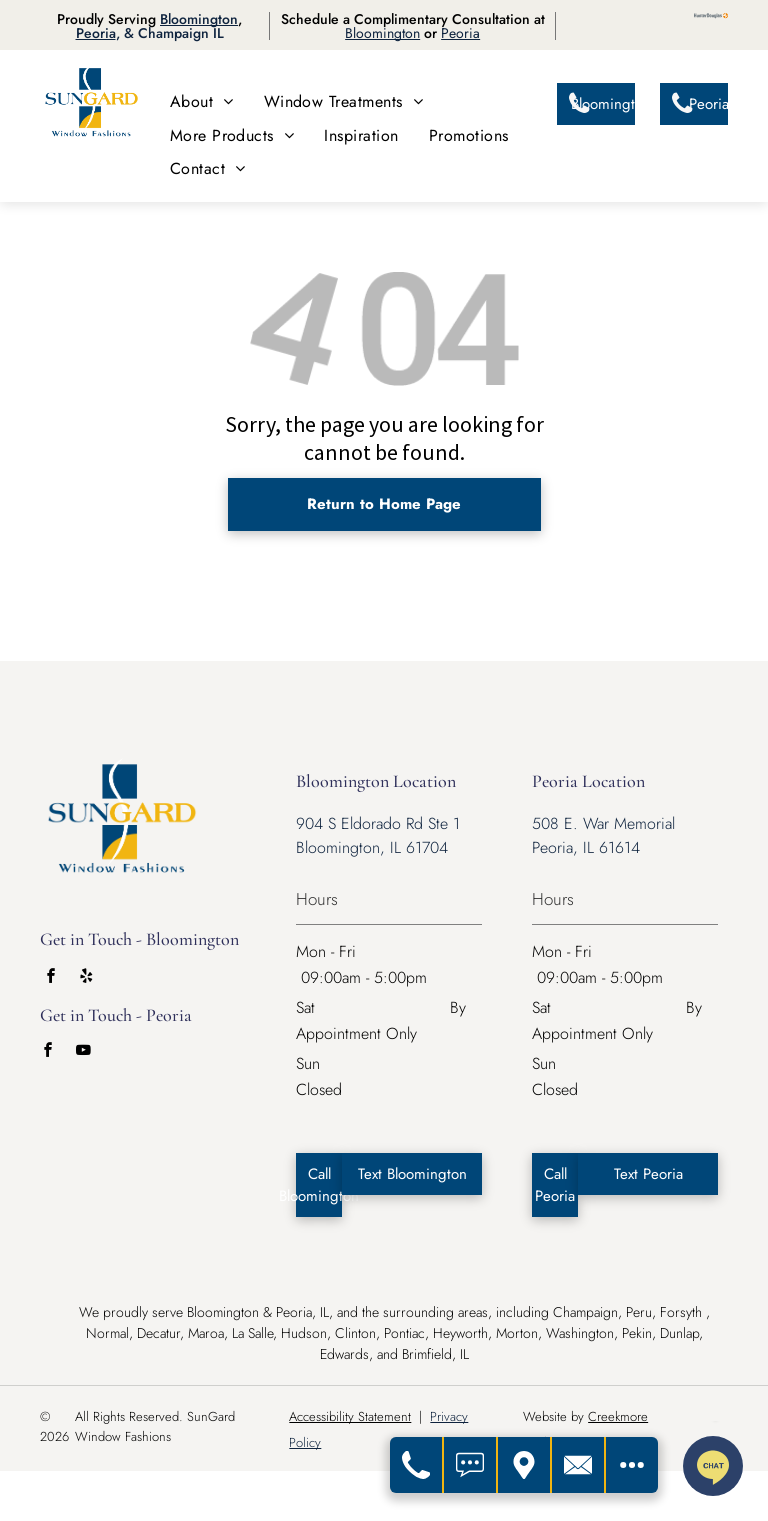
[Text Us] (471, 1465)
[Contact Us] (579, 1465)
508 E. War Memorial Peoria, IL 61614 (603, 835)
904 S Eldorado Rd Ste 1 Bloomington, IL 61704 (378, 835)
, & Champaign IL (170, 33)
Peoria (96, 33)
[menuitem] (202, 101)
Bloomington (199, 19)
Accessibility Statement (350, 1416)
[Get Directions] (525, 1465)
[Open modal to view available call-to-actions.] (632, 1465)
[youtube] (83, 1052)
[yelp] (86, 978)
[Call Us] (417, 1465)
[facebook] (51, 978)
